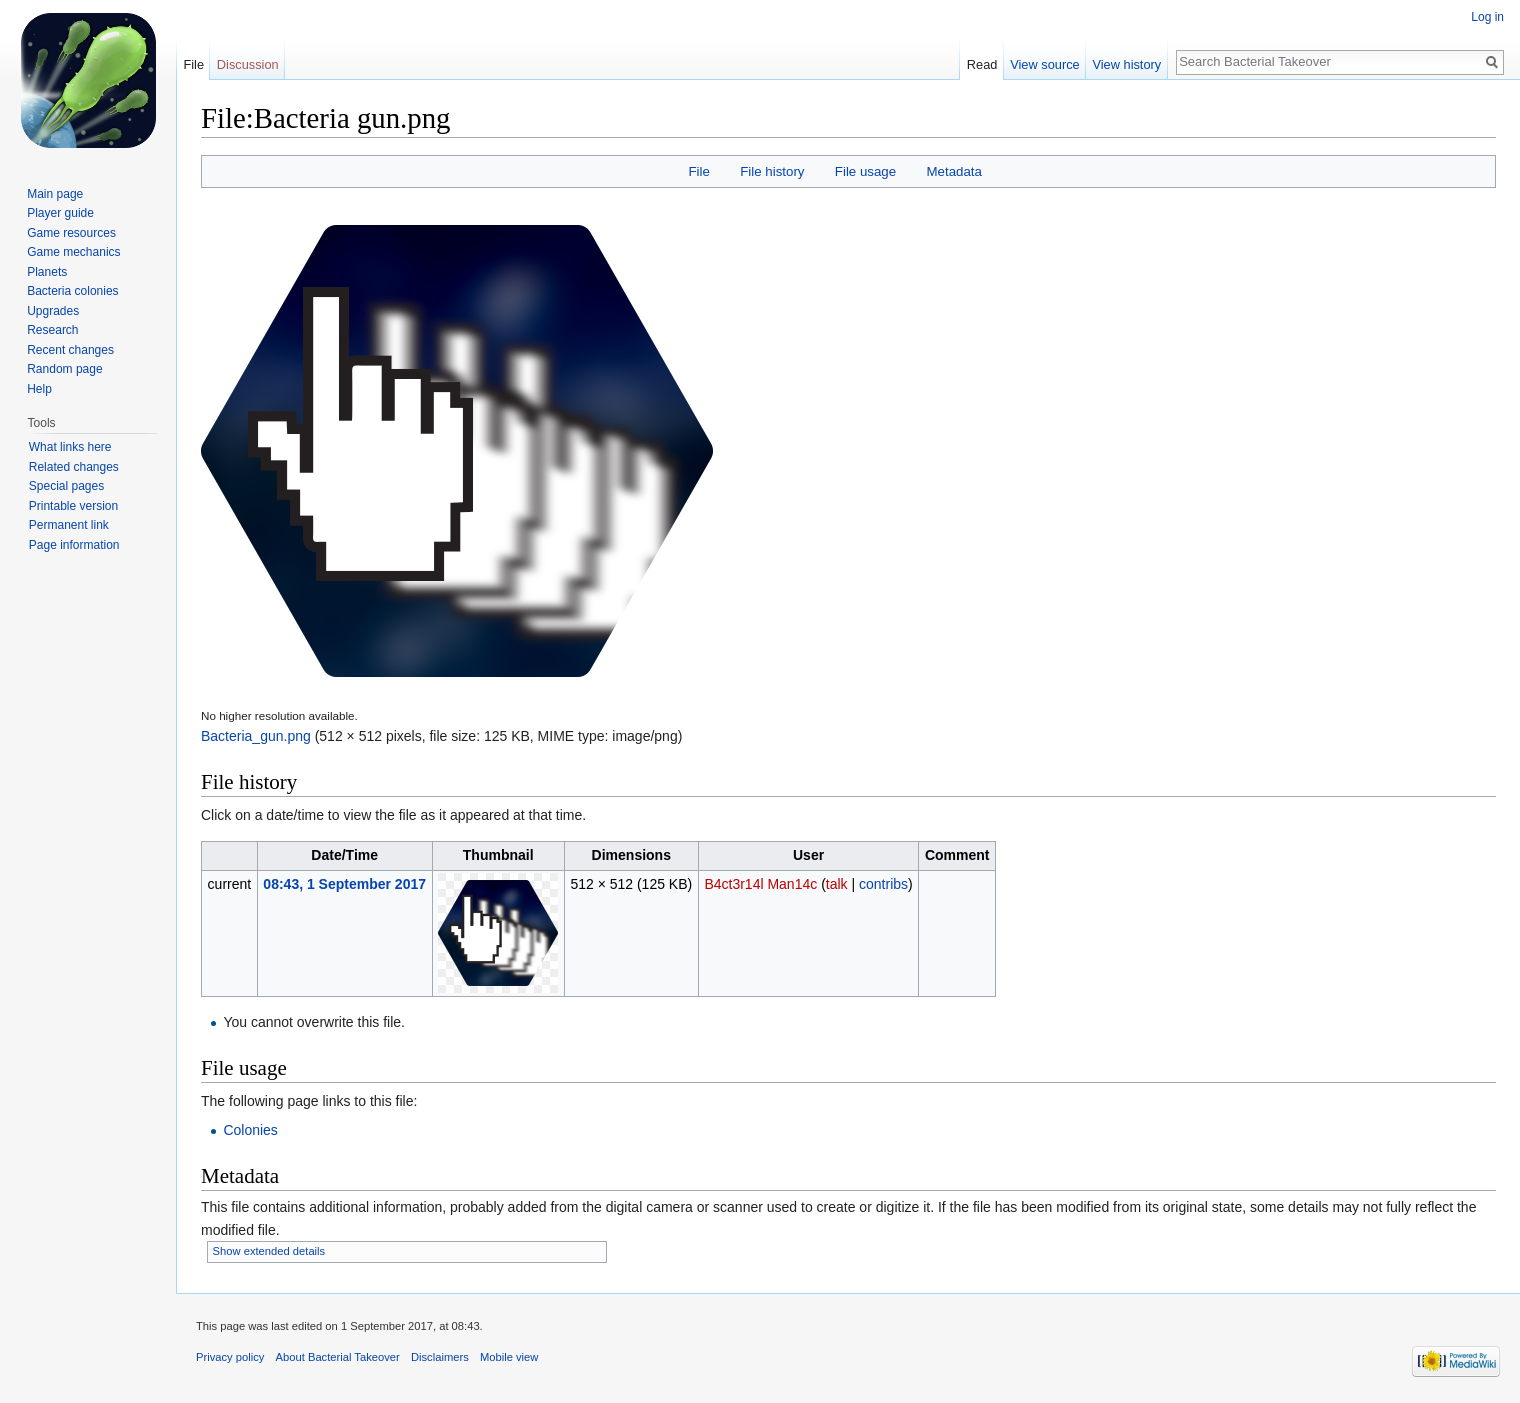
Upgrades (53, 311)
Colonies (250, 1130)
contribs (883, 884)
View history (1126, 64)
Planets (47, 272)
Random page (64, 369)
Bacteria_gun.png (256, 736)
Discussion (248, 64)
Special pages (66, 486)
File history (772, 171)
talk (837, 884)
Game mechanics (73, 252)
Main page (55, 194)
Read (982, 64)
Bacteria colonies (72, 291)
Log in (1487, 17)
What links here (70, 447)
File (698, 171)
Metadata (953, 171)
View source (1044, 64)
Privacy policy (230, 1357)
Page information (74, 545)
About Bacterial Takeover (338, 1357)
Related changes (74, 467)
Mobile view (509, 1357)
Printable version (73, 506)
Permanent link (69, 525)
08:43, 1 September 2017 (344, 884)
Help (39, 389)
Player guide (60, 213)
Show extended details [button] (269, 1251)
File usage (865, 171)
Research (52, 330)
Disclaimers (440, 1357)
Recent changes (70, 350)
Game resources (71, 233)
